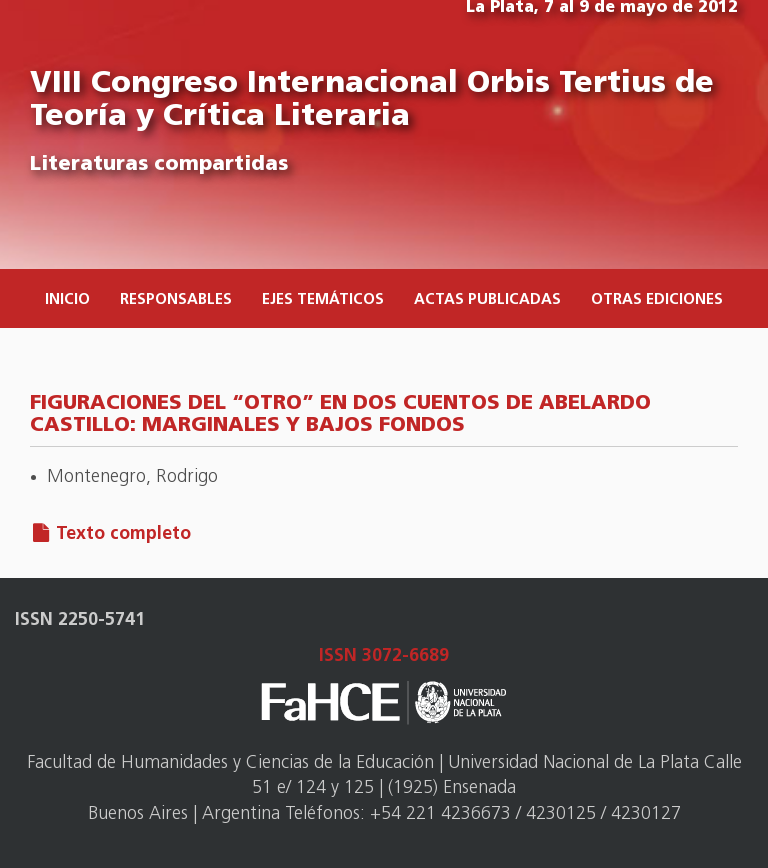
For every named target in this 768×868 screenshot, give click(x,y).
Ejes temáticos (323, 300)
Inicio (67, 300)
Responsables (176, 300)
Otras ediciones (657, 300)
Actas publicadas (487, 300)
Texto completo (123, 534)
